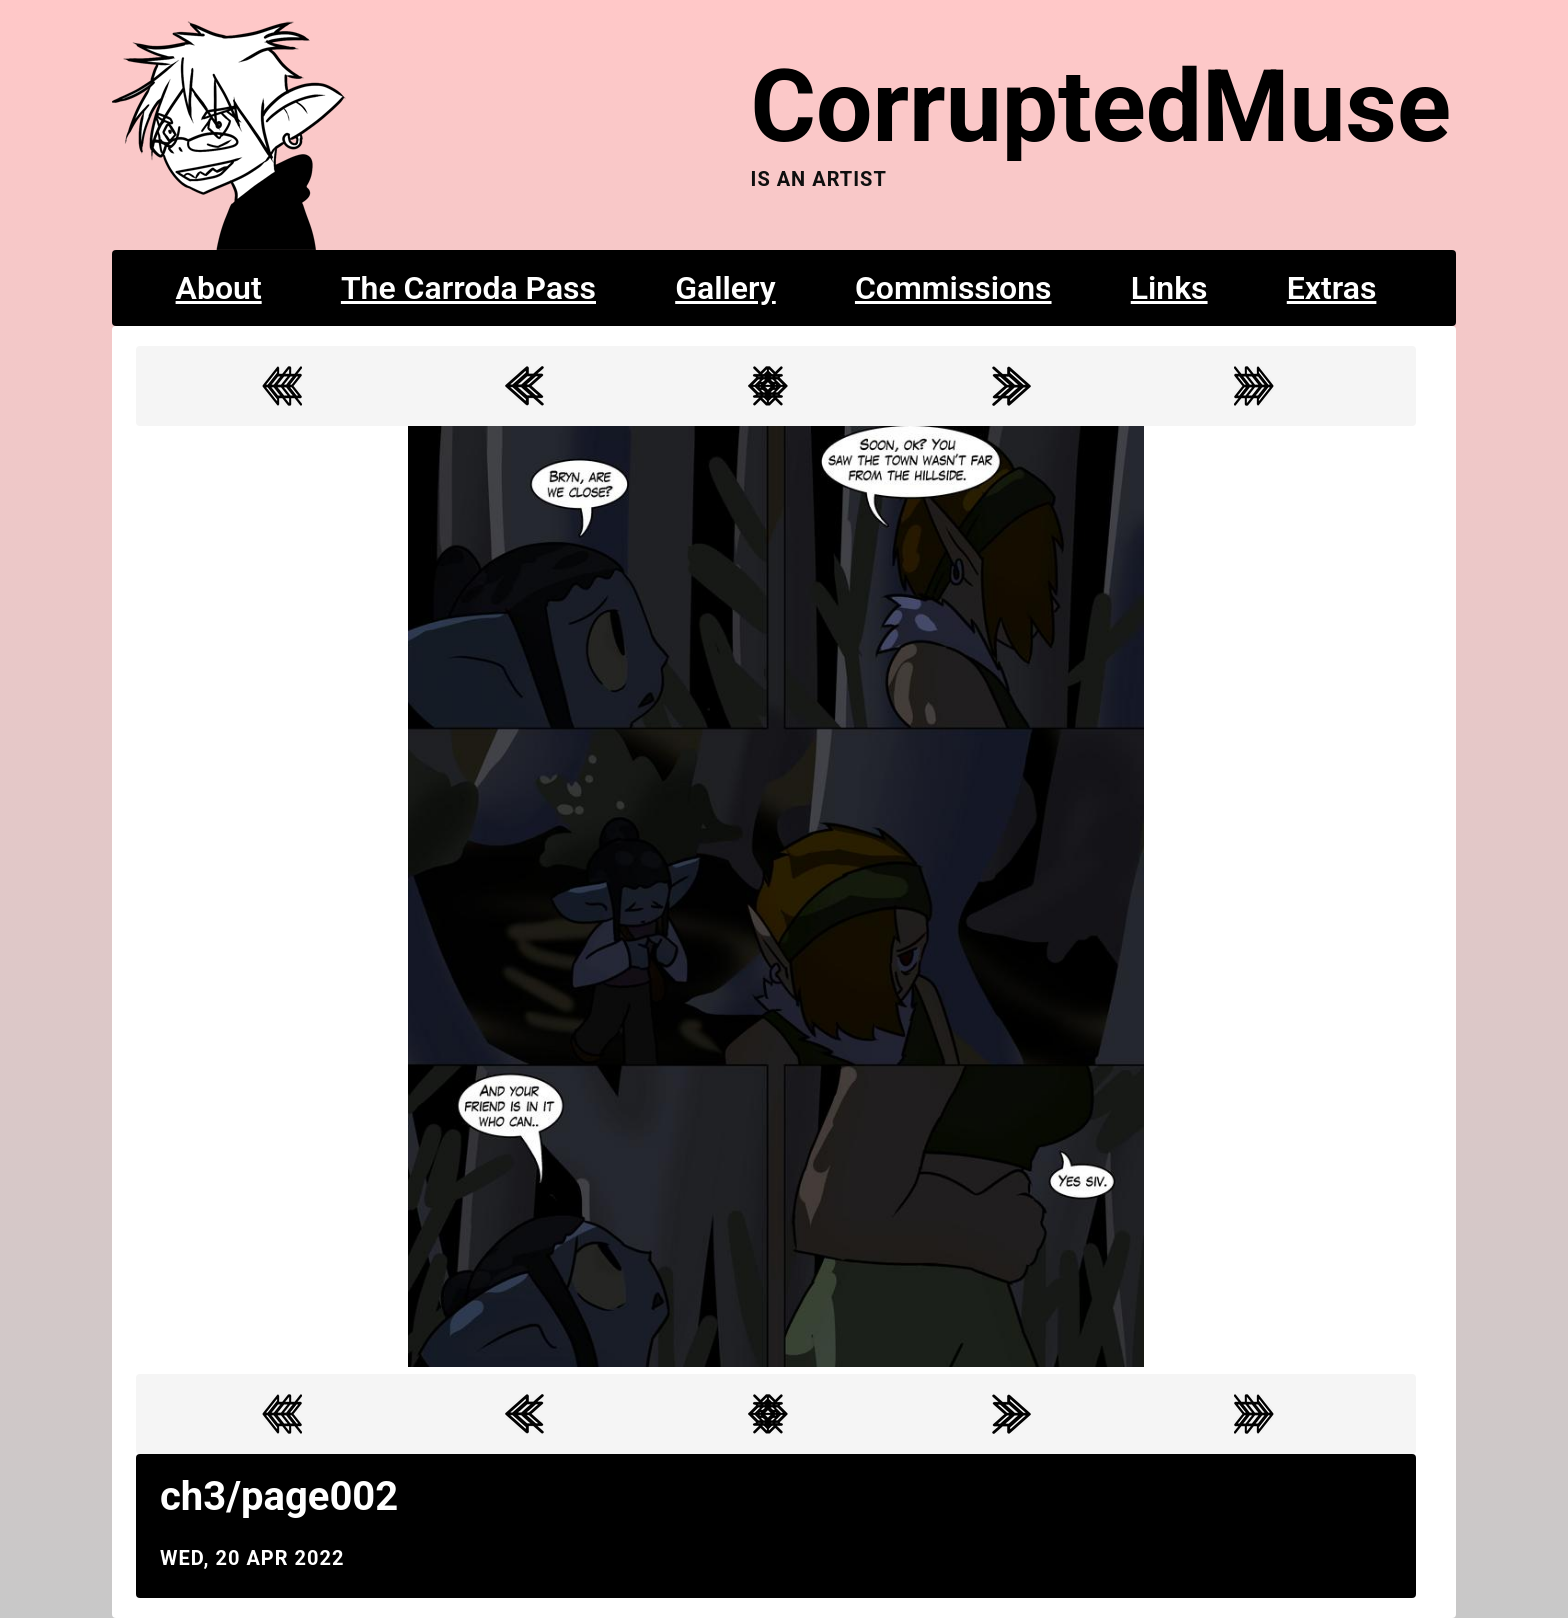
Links (1169, 288)
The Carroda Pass (468, 288)
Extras (1332, 288)
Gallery (725, 288)
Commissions (953, 288)
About (219, 288)
